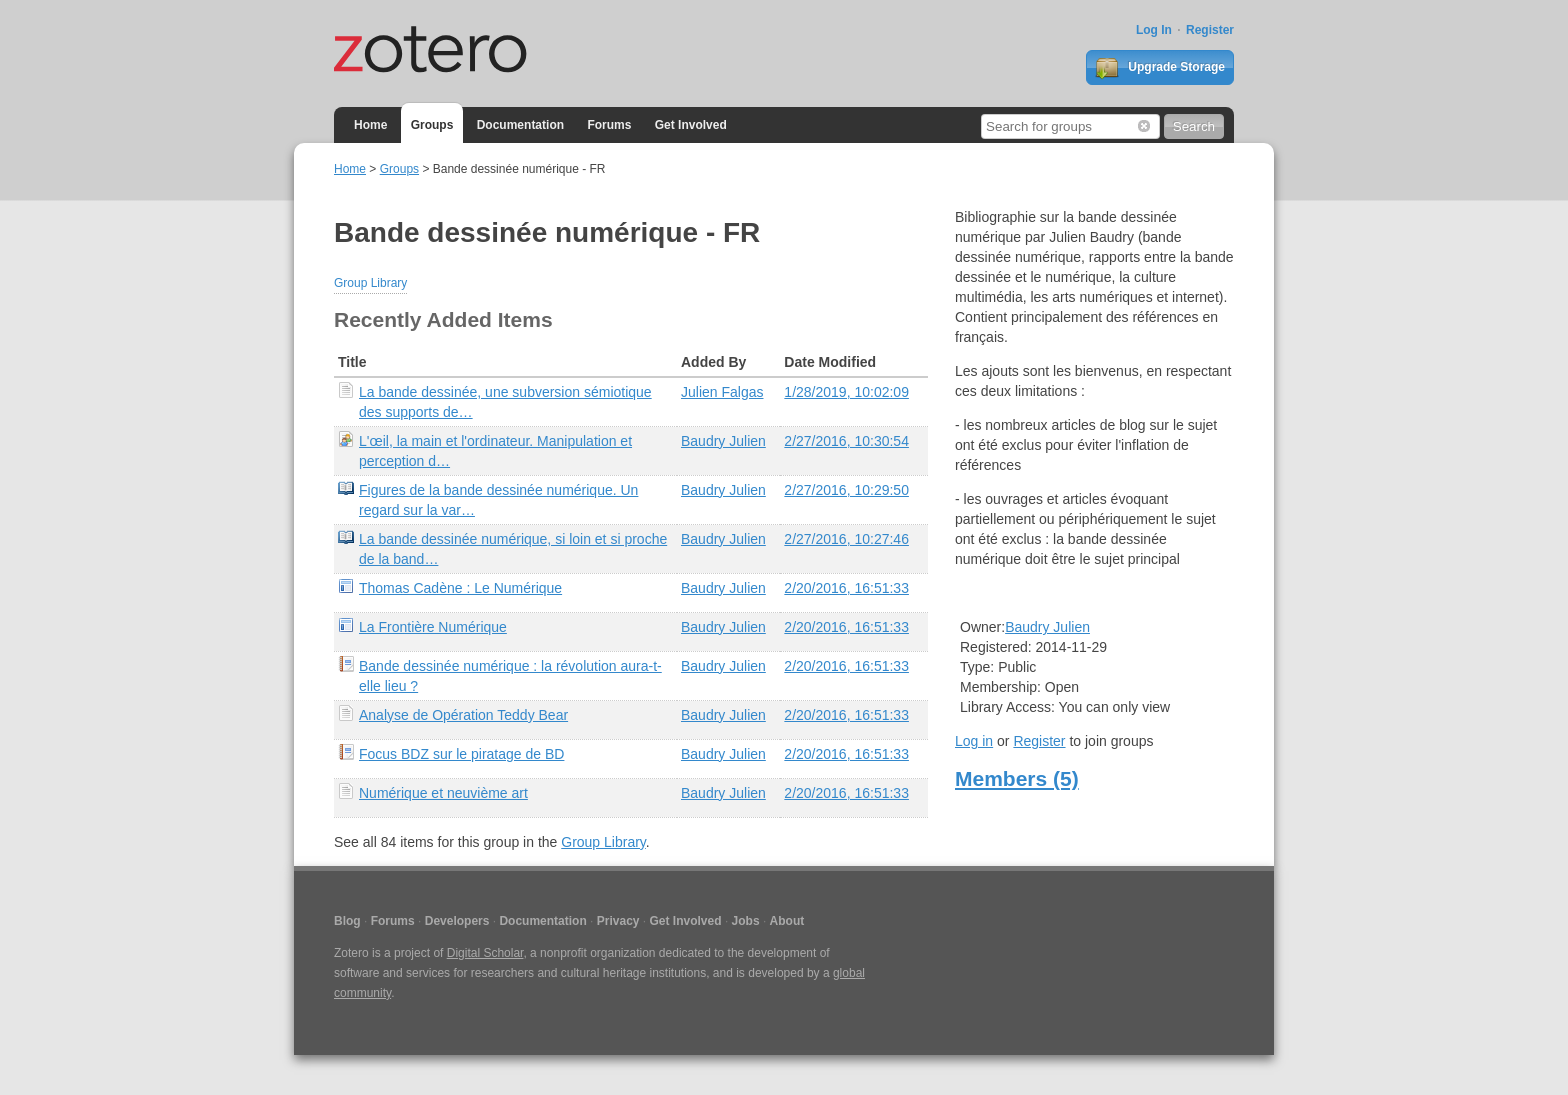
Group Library (370, 283)
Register (1210, 30)
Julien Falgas (722, 392)
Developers (457, 921)
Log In (1154, 30)
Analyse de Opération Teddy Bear (463, 715)
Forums (609, 125)
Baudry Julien (723, 441)
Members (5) (1017, 778)
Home (370, 125)
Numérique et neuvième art (443, 793)
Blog (347, 921)
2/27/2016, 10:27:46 (846, 539)
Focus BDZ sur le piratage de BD (461, 754)
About (787, 921)
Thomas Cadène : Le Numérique (460, 588)
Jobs (746, 921)
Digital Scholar (485, 953)
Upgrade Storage (1160, 68)
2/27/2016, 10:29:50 (846, 490)
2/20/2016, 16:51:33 (846, 588)
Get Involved (691, 125)
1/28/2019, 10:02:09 (846, 392)
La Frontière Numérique (433, 627)
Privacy (618, 921)
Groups (432, 125)
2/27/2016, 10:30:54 (846, 441)
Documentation (520, 125)
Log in (974, 741)
